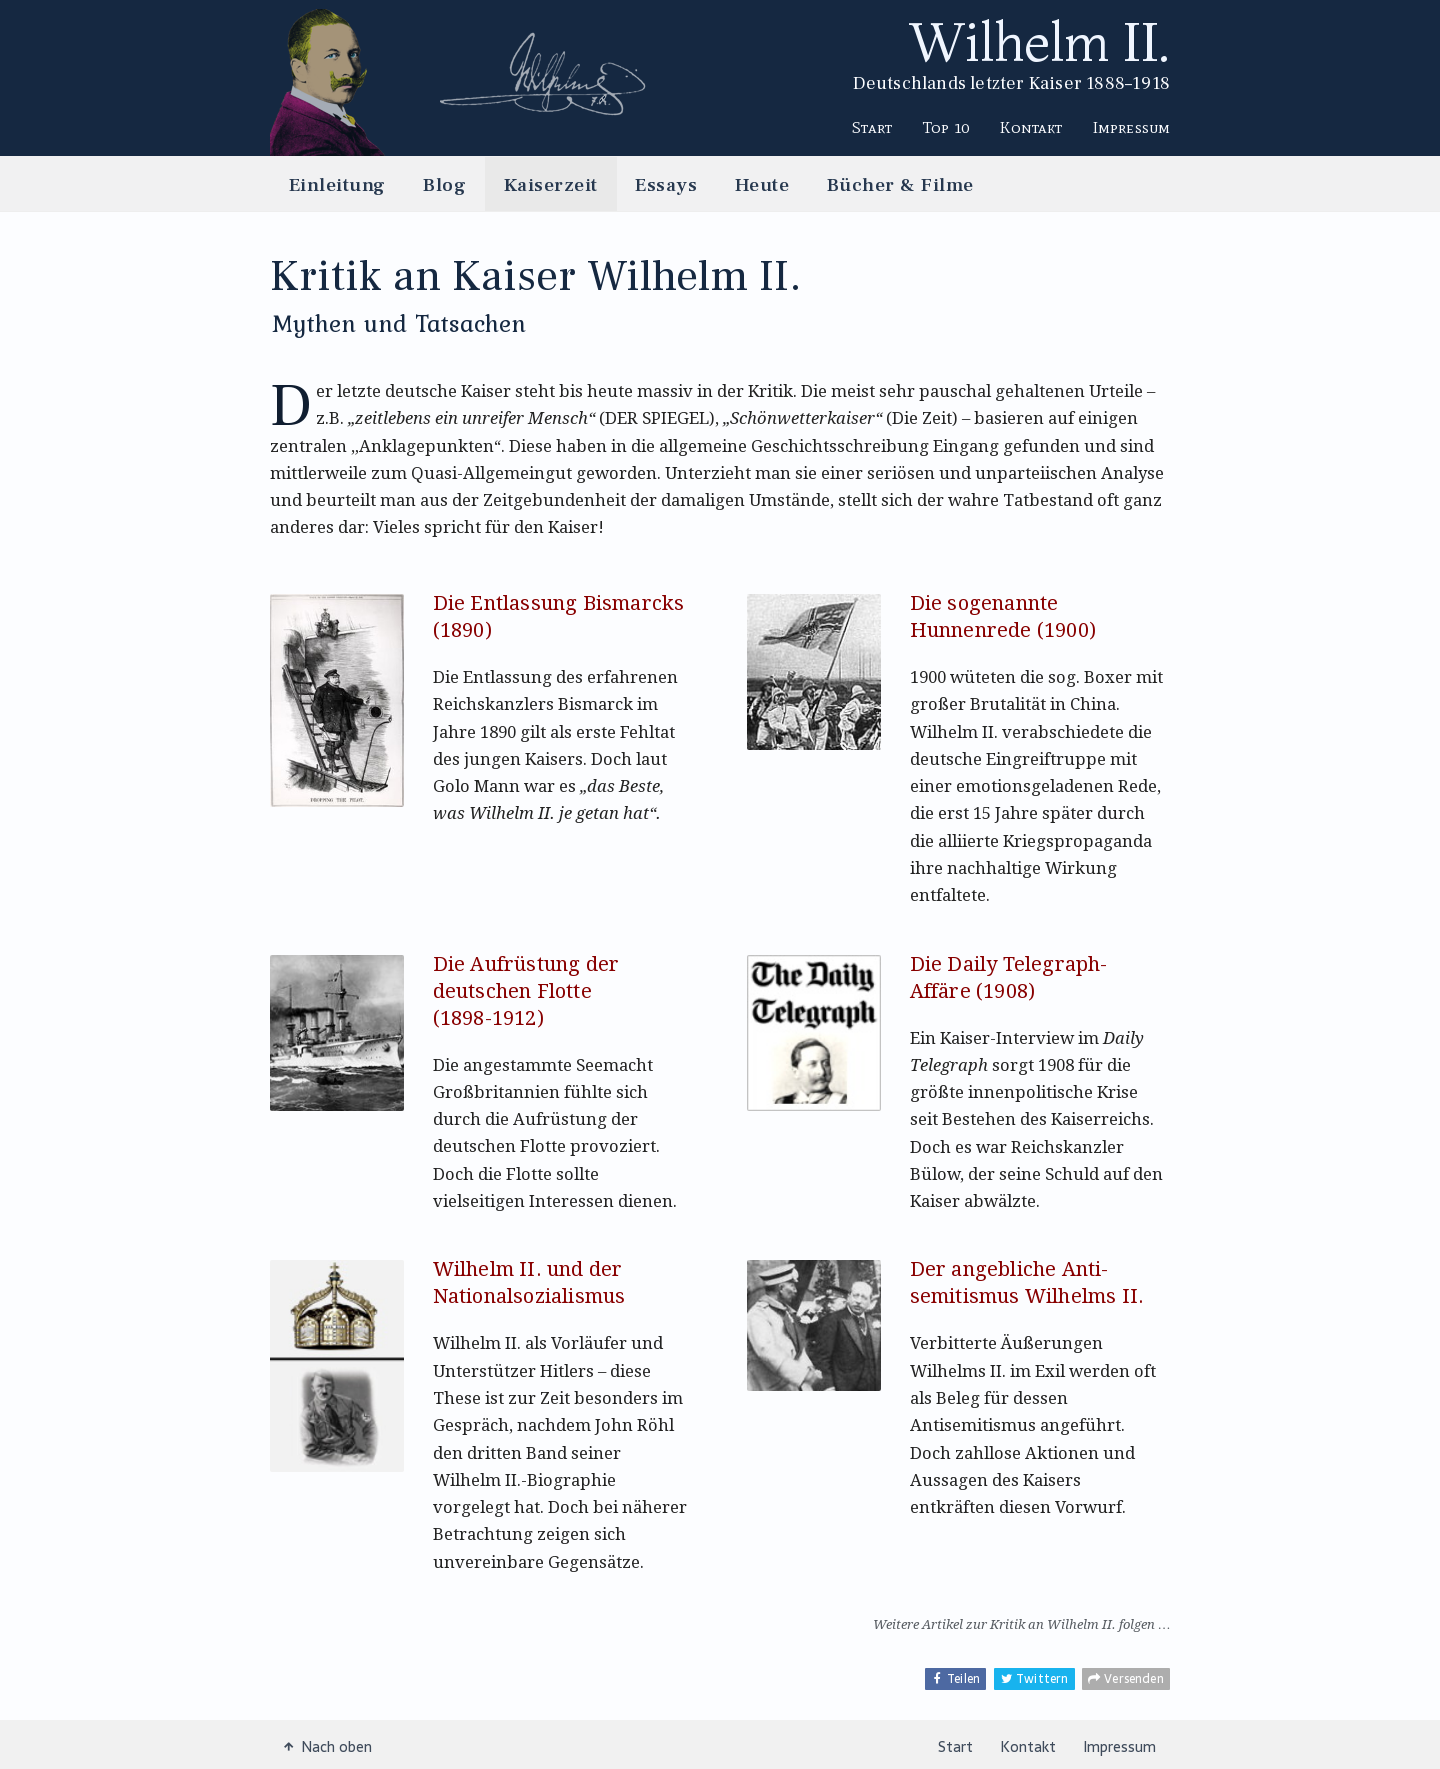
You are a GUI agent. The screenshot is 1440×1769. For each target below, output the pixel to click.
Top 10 (946, 127)
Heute (762, 184)
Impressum (1131, 127)
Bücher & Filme (900, 184)
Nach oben (328, 1746)
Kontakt (1031, 127)
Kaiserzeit (551, 184)
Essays (666, 184)
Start (872, 127)
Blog (444, 184)
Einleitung (337, 184)
